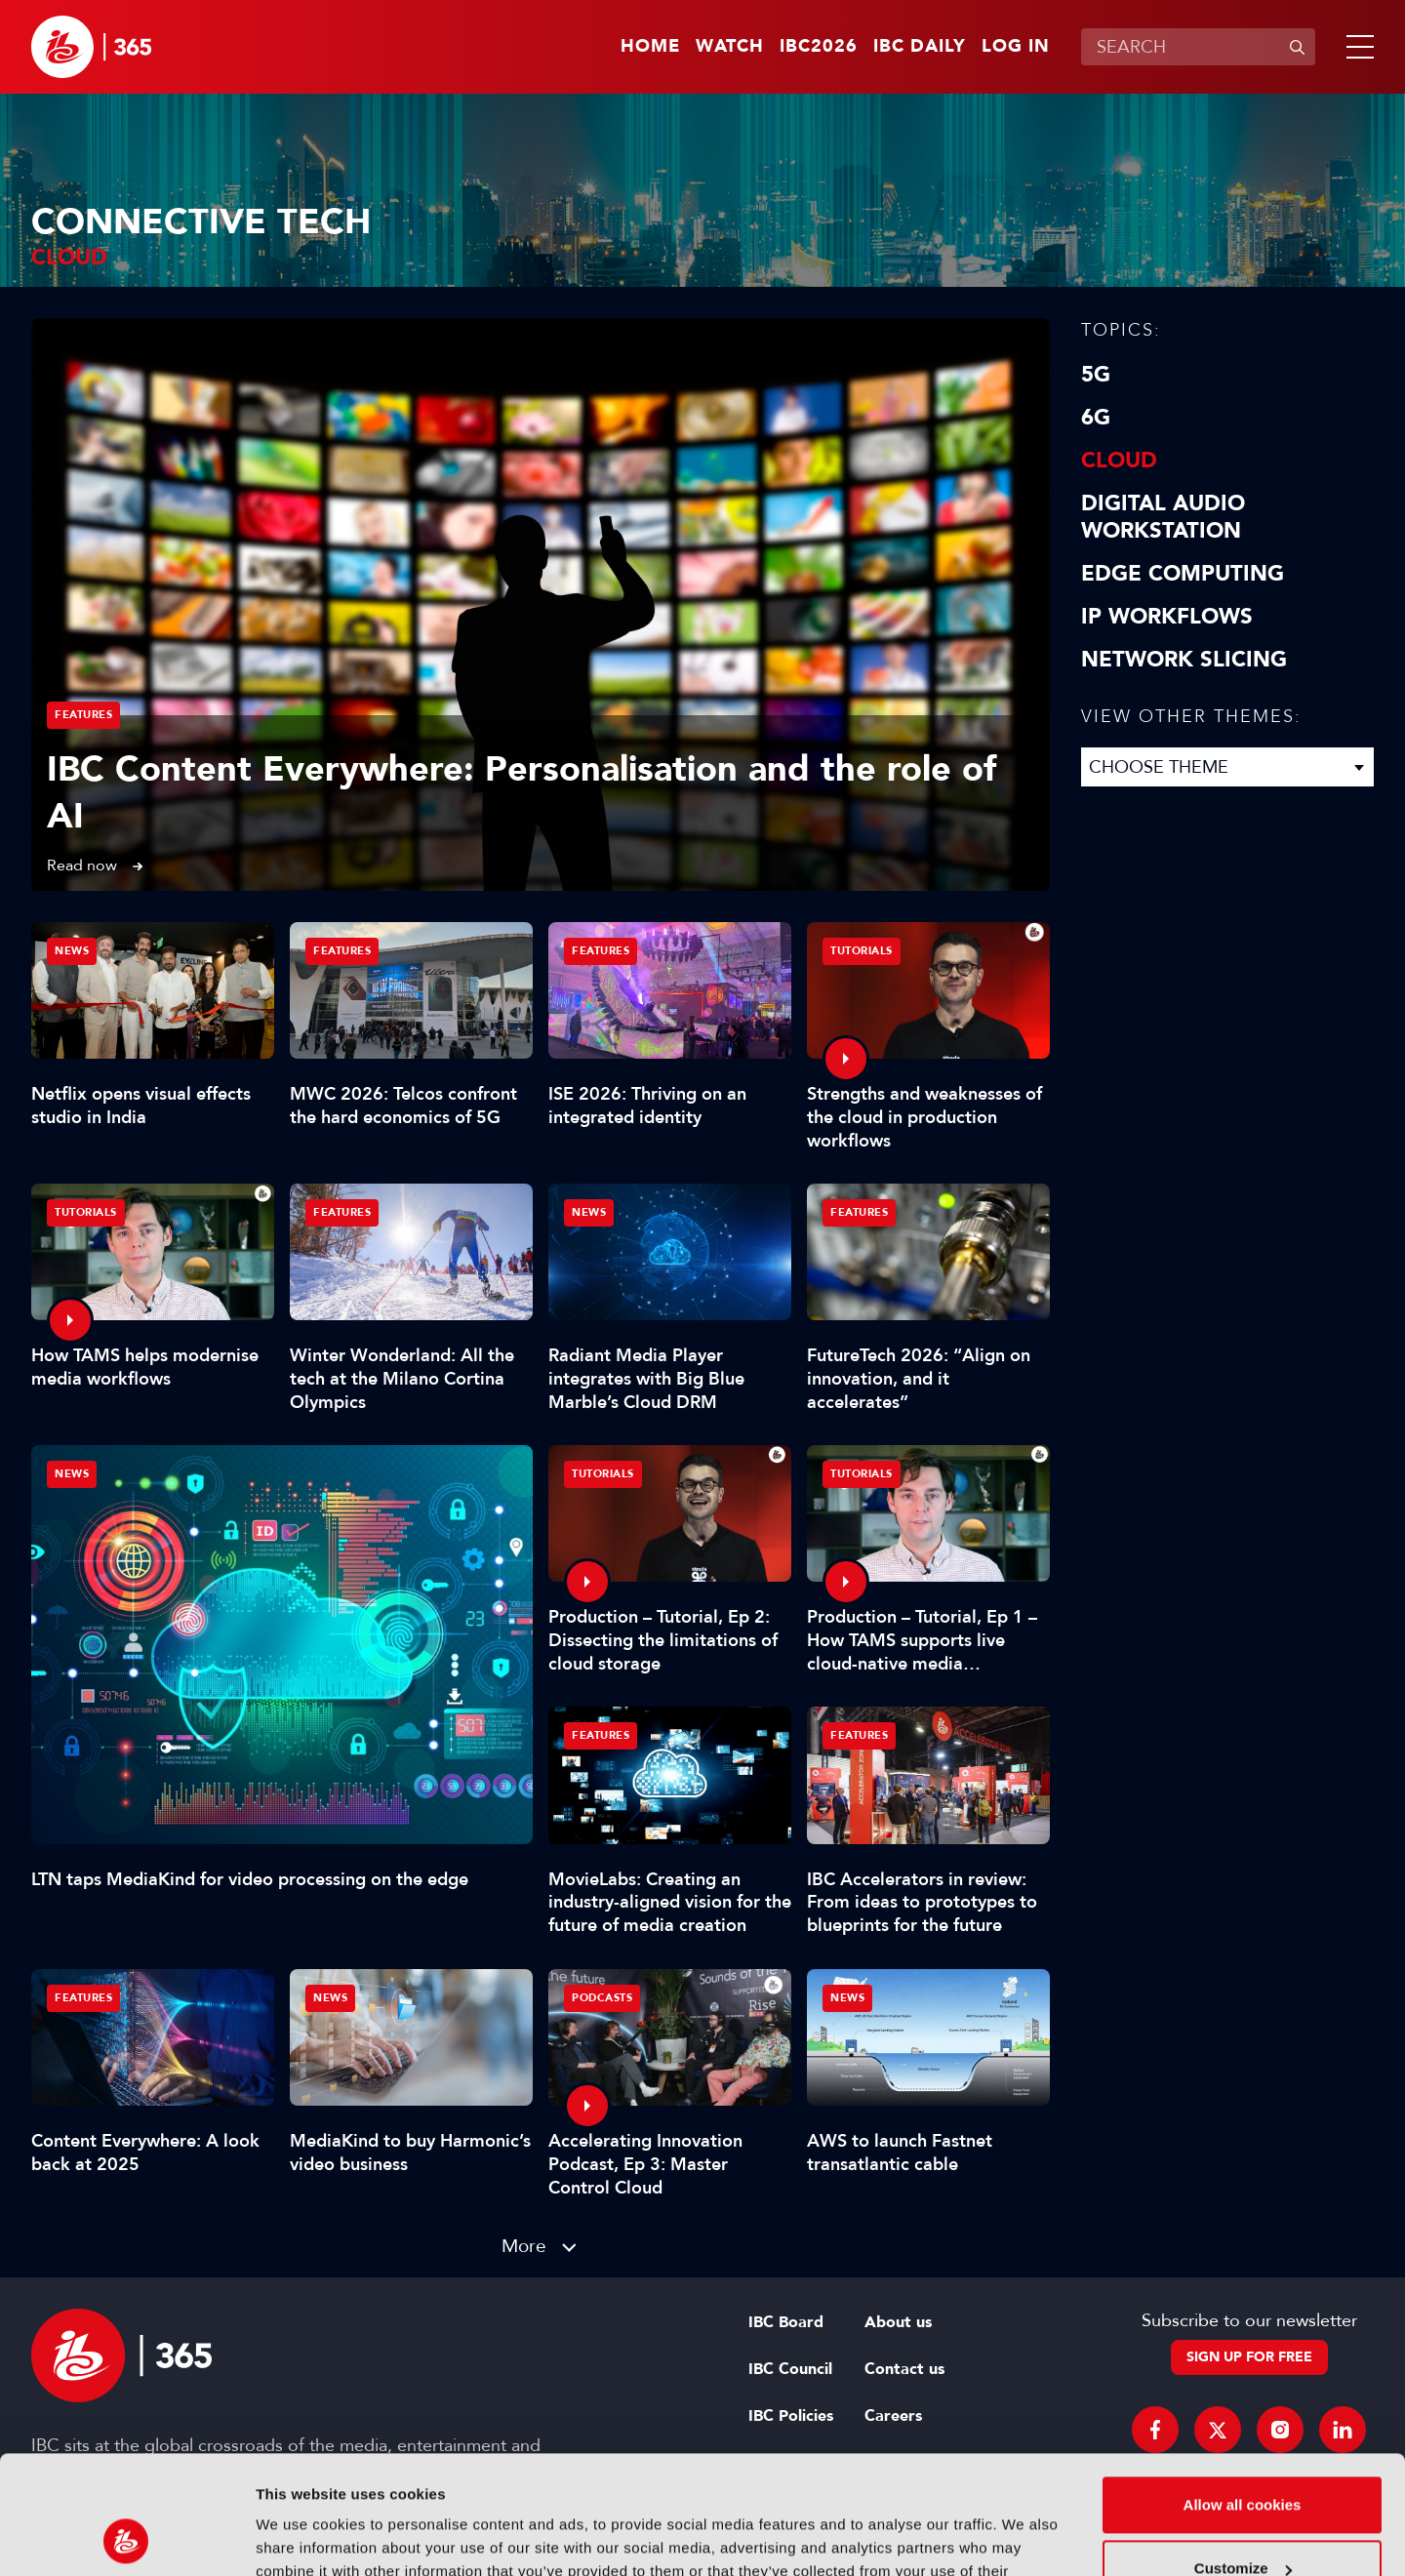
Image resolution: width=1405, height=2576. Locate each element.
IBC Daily (919, 47)
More (524, 2246)
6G (1095, 417)
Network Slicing (1184, 659)
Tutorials (861, 951)
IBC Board (785, 2322)
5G (1095, 374)
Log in (1016, 47)
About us (898, 2322)
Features (83, 714)
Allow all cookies (1243, 2394)
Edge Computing (1182, 573)
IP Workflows (1167, 616)
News (72, 1474)
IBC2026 (819, 47)
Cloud (1119, 460)
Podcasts (602, 1998)
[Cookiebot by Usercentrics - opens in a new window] (126, 2538)
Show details (301, 2537)
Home (650, 47)
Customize (1243, 2457)
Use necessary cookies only (1242, 2522)
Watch (730, 47)
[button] (1356, 47)
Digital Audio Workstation (1163, 517)
